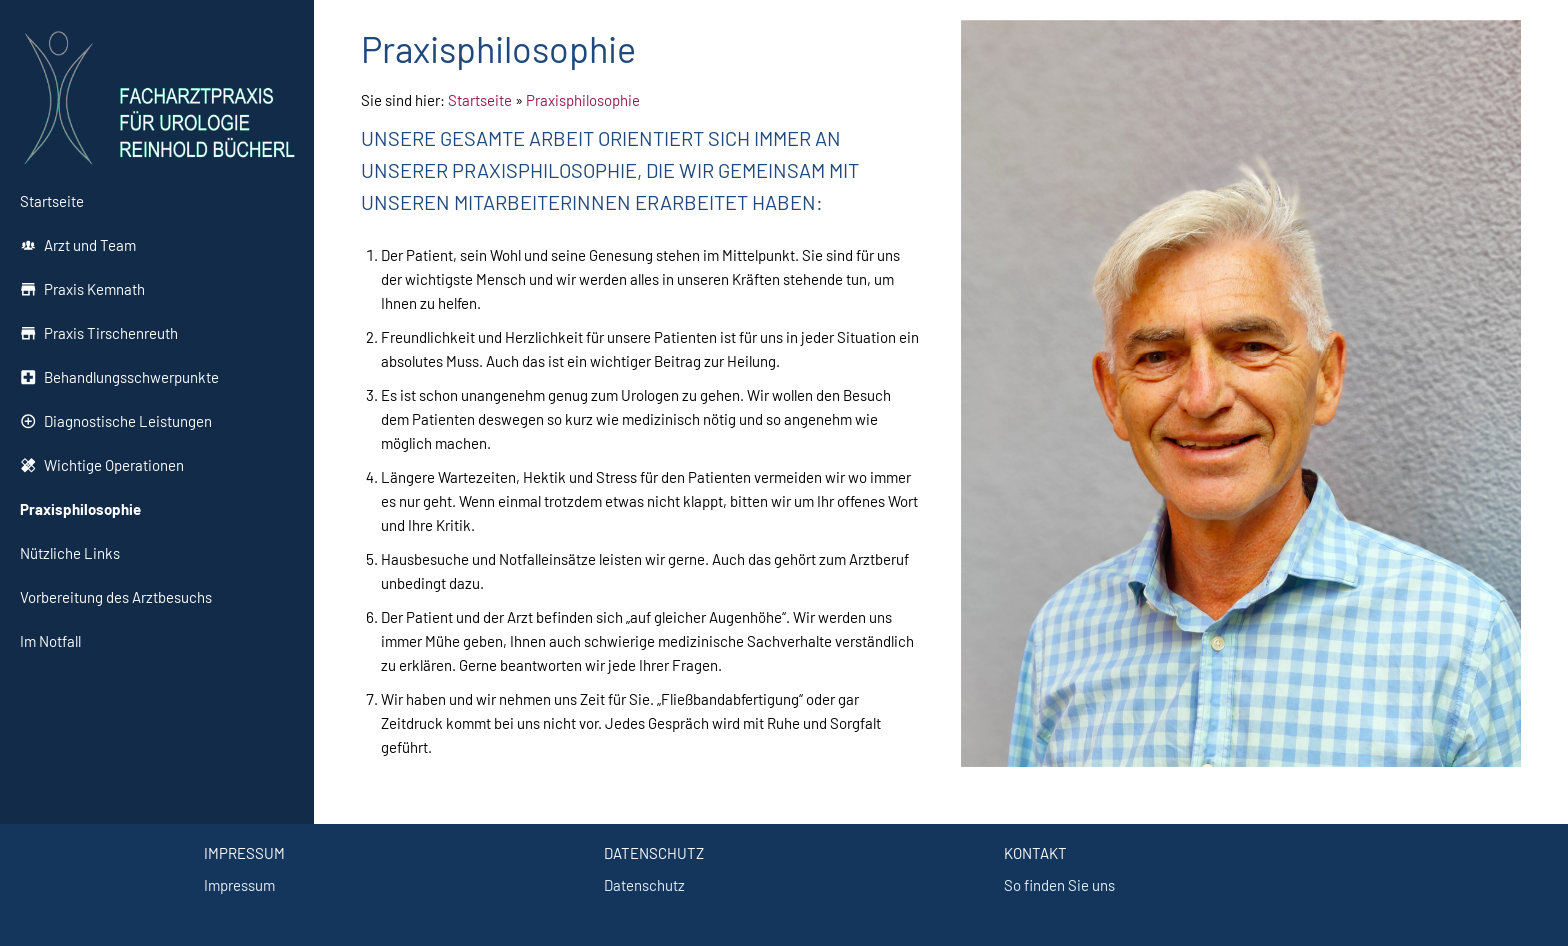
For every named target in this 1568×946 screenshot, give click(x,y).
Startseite (480, 100)
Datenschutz (644, 885)
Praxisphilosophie (583, 100)
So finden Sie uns (1059, 885)
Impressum (239, 885)
